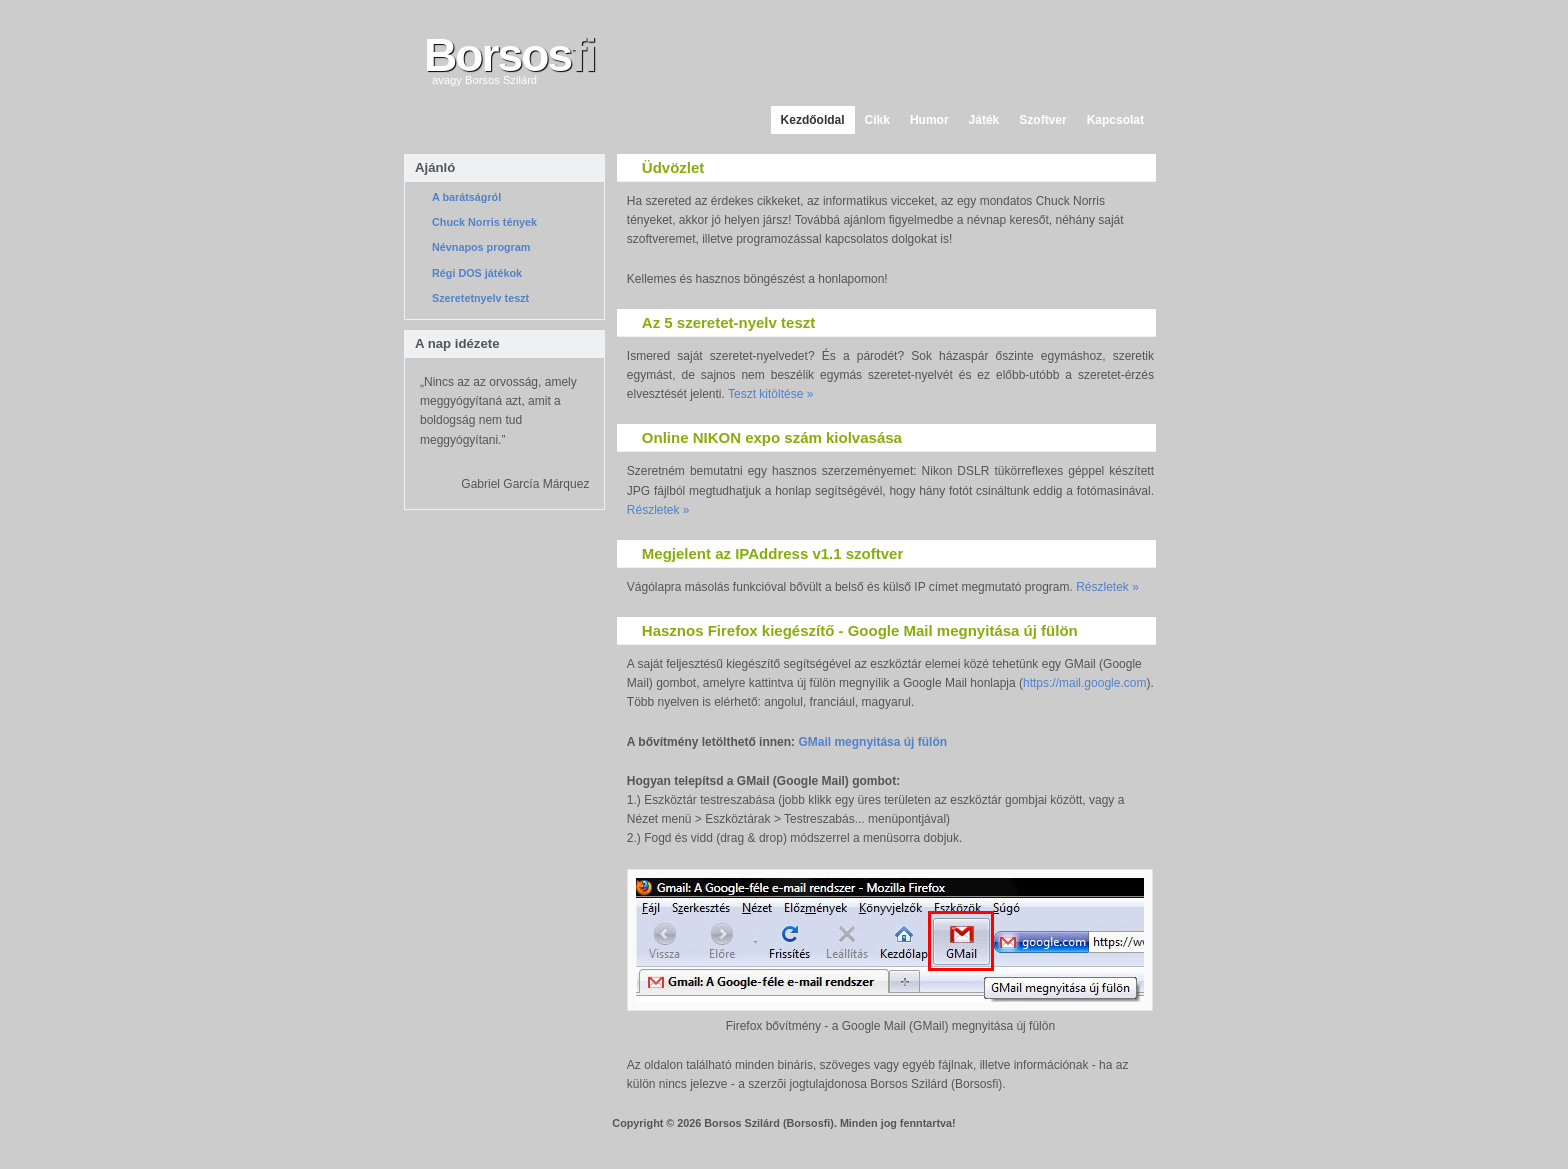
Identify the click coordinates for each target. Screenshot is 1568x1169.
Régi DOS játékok (477, 273)
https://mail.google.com (1084, 683)
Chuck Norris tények (484, 222)
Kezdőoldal (813, 120)
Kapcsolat (1115, 120)
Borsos (509, 55)
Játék (984, 120)
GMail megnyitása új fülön (872, 742)
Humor (929, 120)
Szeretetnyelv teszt (480, 298)
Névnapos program (481, 247)
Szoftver (1042, 120)
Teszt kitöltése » (770, 394)
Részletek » (658, 510)
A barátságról (466, 197)
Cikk (877, 120)
